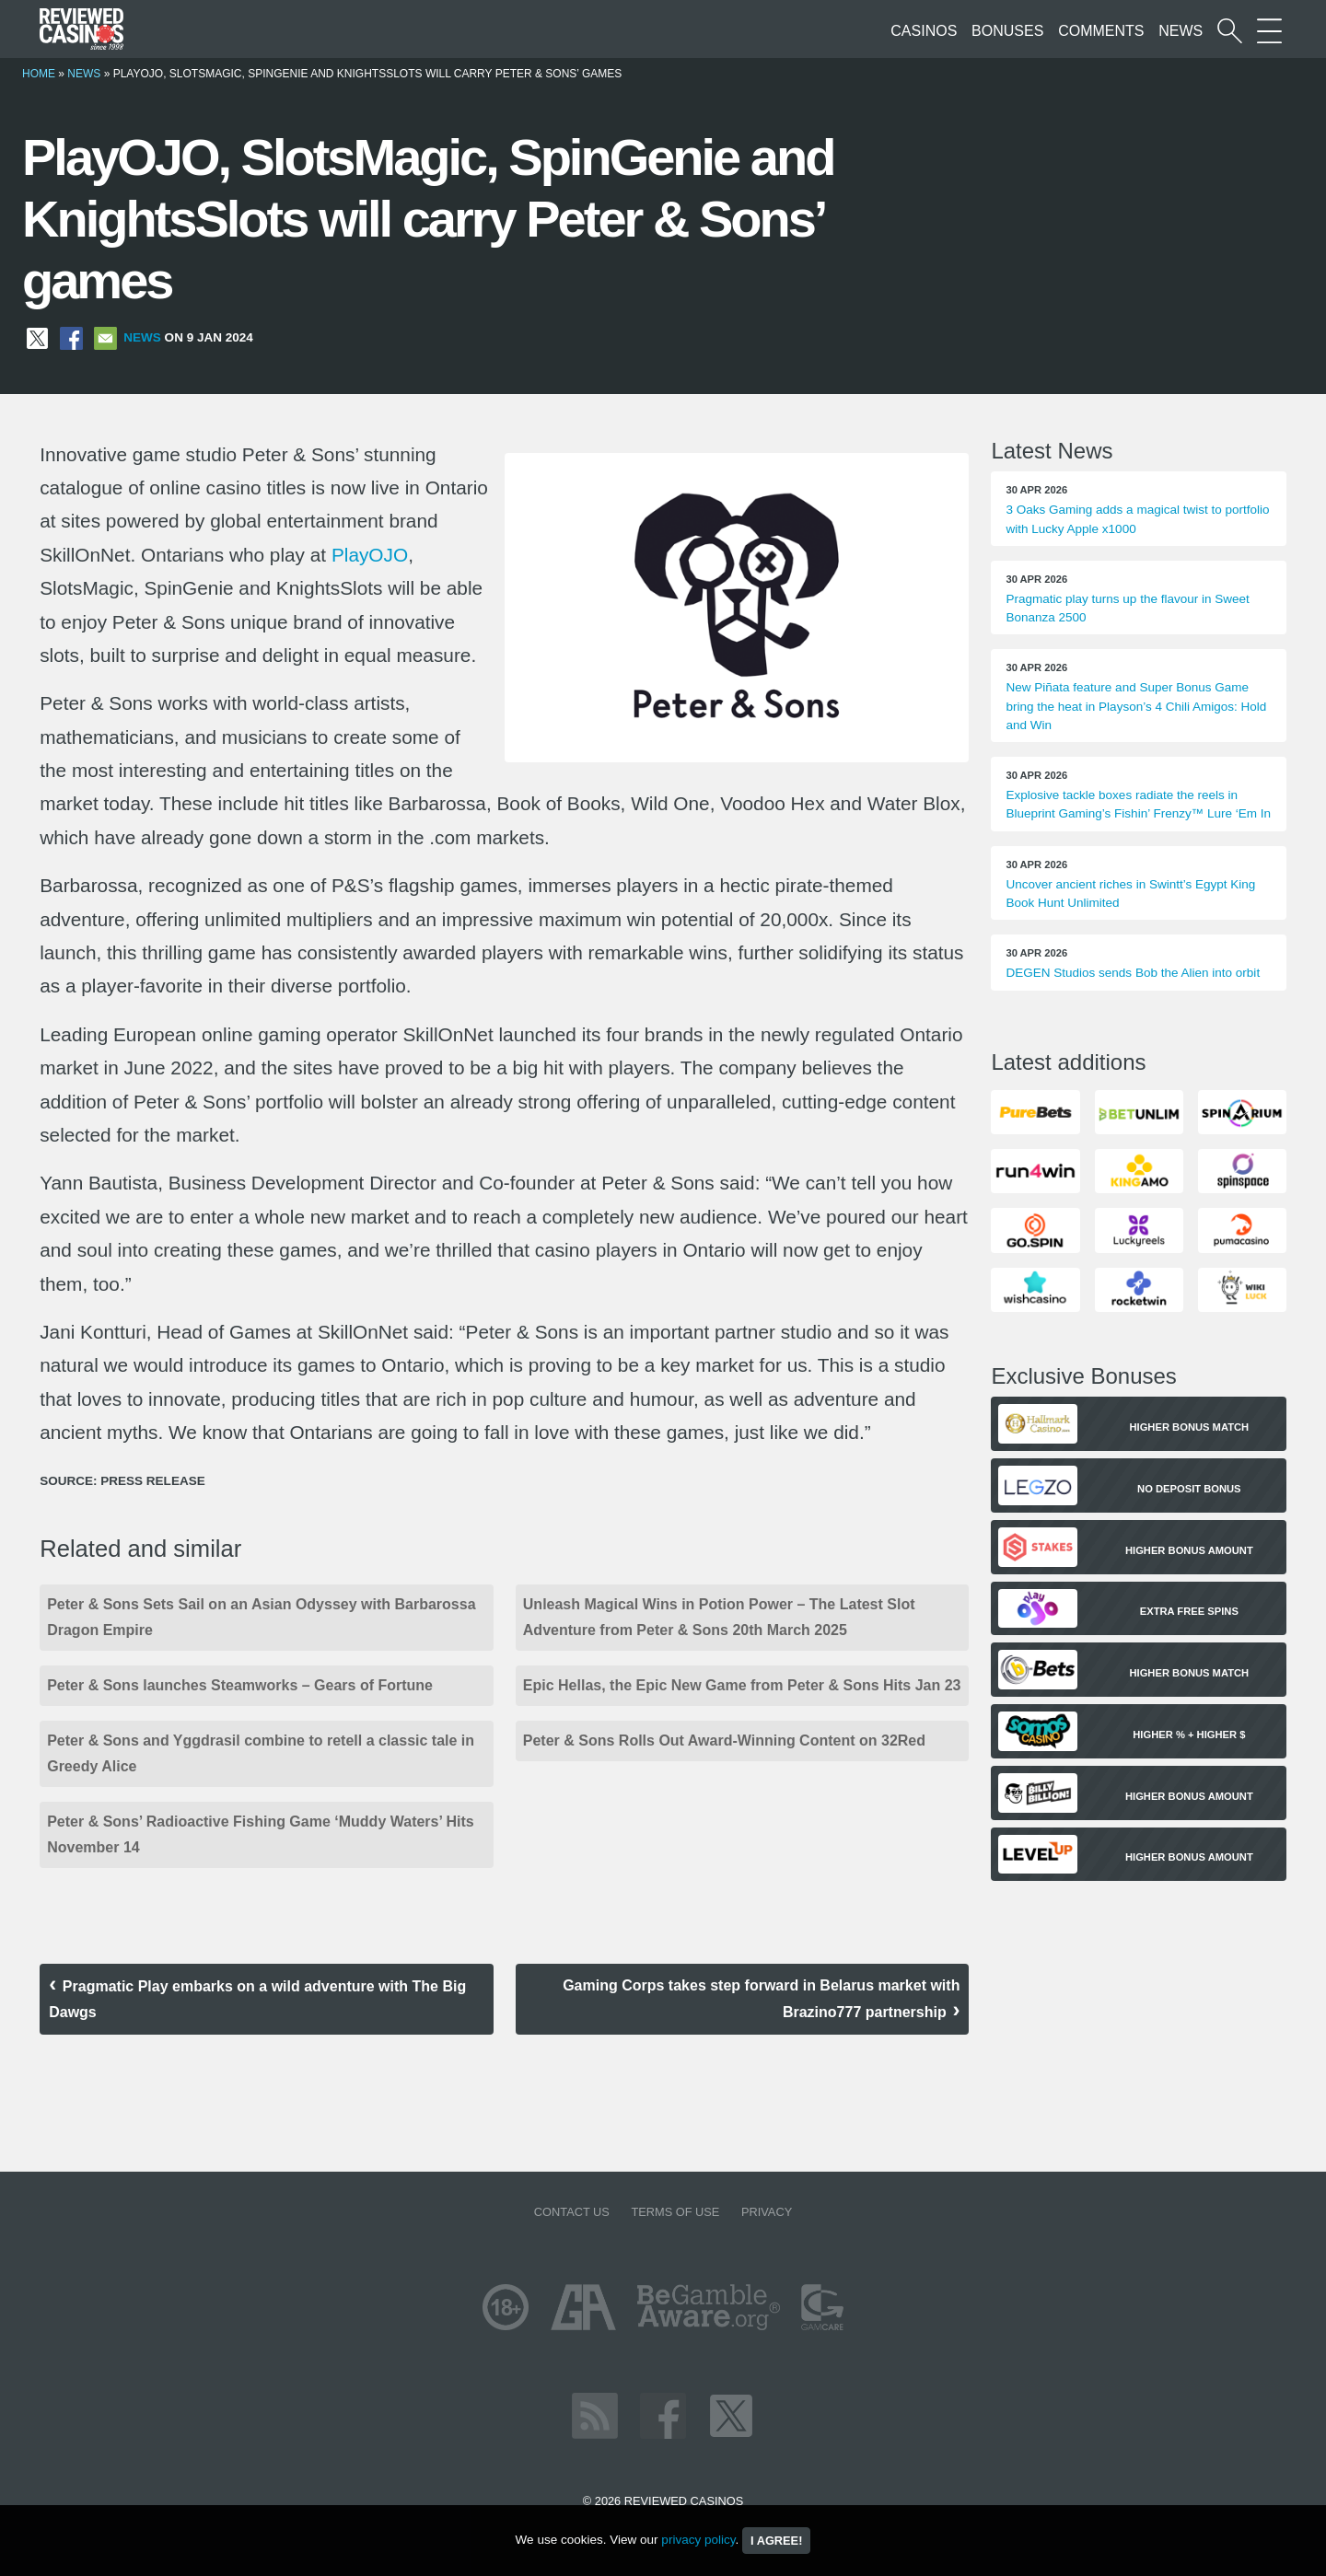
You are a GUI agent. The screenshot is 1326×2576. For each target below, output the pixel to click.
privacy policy (698, 2540)
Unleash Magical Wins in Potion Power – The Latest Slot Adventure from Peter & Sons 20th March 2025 (719, 1617)
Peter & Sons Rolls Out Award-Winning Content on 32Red (724, 1740)
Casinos (923, 31)
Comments (1101, 31)
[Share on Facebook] (71, 337)
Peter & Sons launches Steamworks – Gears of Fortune (240, 1685)
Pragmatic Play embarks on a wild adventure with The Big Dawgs (257, 1999)
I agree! (776, 2540)
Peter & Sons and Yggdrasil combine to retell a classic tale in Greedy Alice (260, 1753)
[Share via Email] (105, 337)
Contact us (572, 2212)
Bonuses (1007, 31)
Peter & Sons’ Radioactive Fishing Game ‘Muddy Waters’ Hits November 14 (260, 1834)
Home (38, 73)
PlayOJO (370, 554)
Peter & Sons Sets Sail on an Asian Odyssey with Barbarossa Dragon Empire (261, 1617)
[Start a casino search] (1230, 31)
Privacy (766, 2212)
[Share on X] (37, 337)
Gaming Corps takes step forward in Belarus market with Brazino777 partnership (761, 1999)
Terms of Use (675, 2212)
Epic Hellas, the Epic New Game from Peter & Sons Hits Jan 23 (742, 1685)
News (1180, 31)
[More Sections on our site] (1269, 31)
